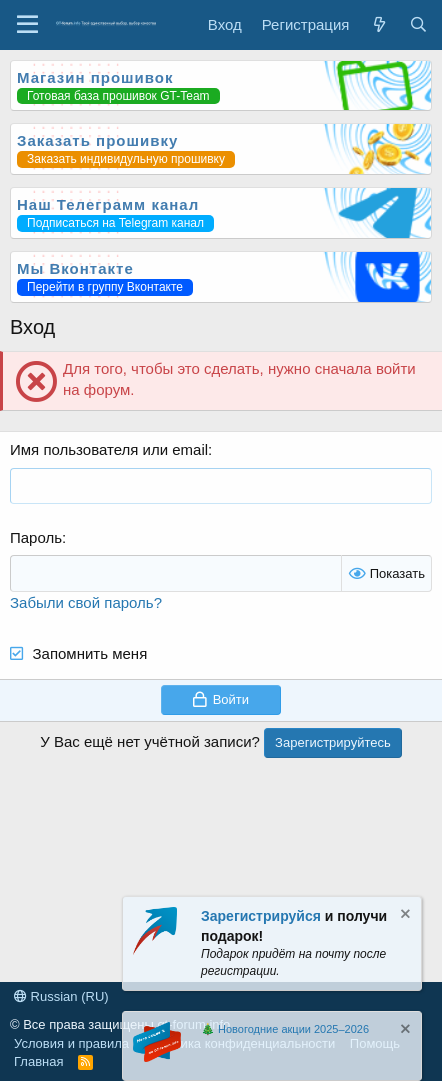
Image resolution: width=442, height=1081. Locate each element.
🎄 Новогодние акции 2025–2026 (285, 1029)
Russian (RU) (61, 996)
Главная (38, 1061)
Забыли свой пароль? (86, 602)
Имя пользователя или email (109, 449)
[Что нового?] (378, 24)
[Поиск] (418, 24)
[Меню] (27, 25)
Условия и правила (71, 1043)
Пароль (36, 537)
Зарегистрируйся (261, 916)
